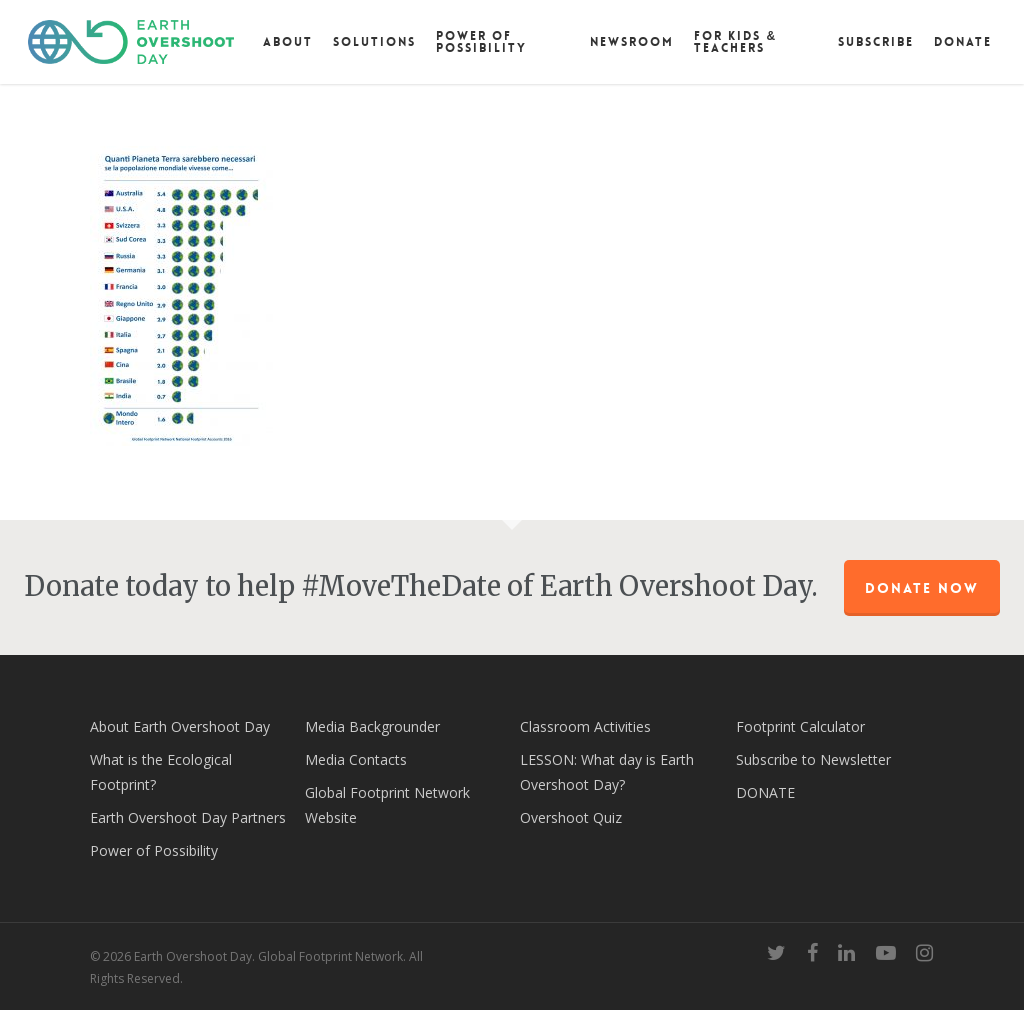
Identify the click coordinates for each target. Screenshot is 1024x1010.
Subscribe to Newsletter (813, 759)
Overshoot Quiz (571, 817)
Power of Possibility (154, 850)
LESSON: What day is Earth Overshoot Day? (607, 772)
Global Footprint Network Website (387, 805)
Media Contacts (356, 759)
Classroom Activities (585, 726)
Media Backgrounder (372, 726)
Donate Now (922, 588)
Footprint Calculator (800, 726)
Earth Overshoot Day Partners (188, 817)
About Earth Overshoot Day (180, 726)
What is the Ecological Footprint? (161, 772)
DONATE (765, 792)
